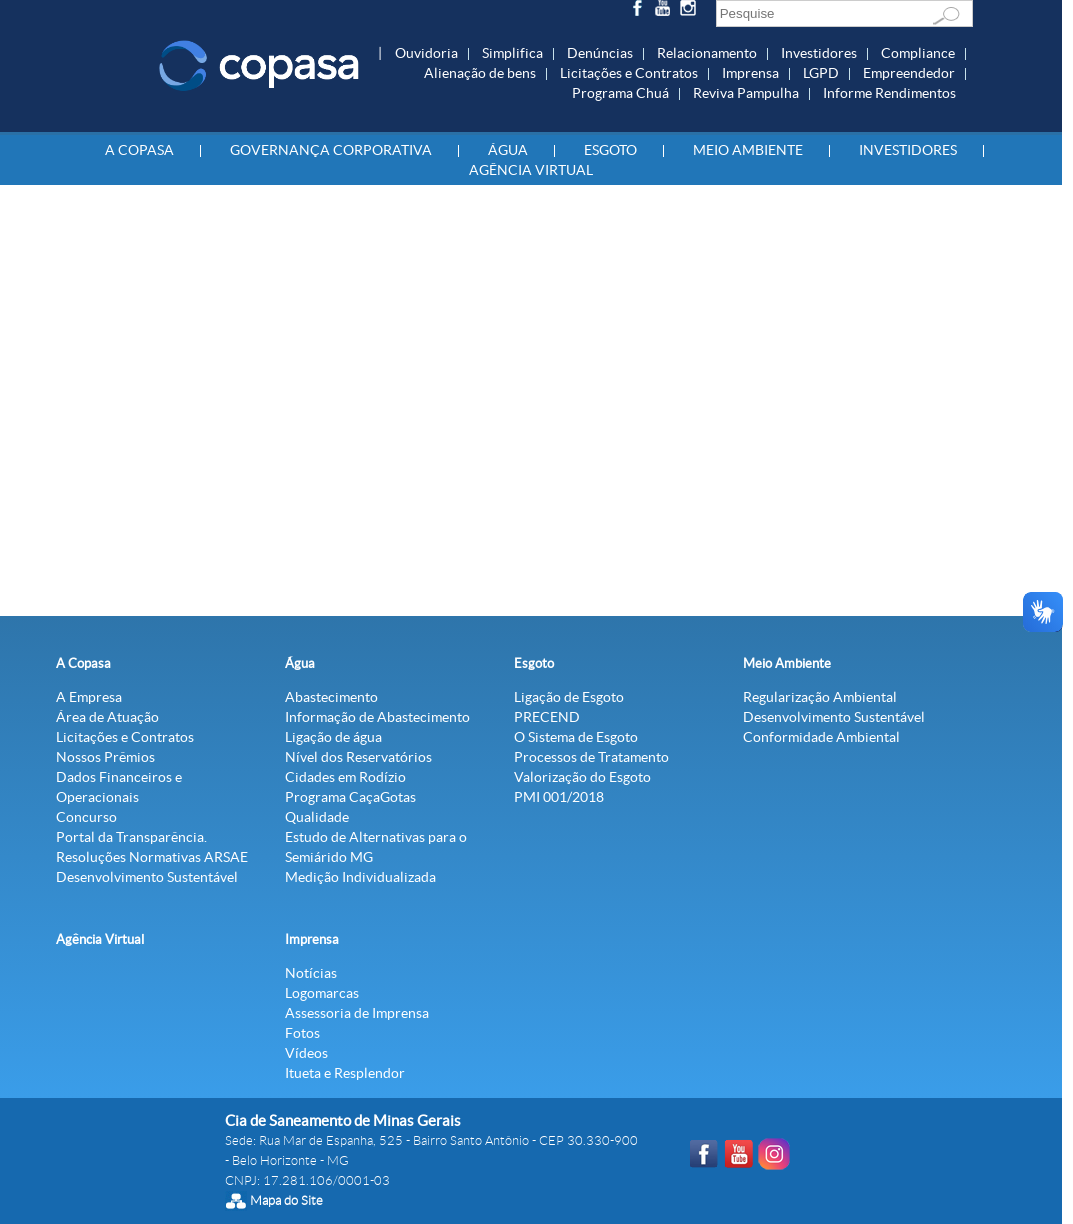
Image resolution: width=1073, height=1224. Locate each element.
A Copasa (139, 150)
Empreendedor (909, 73)
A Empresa (89, 697)
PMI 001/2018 (559, 797)
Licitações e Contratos (629, 73)
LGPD (821, 73)
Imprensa (750, 73)
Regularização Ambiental (820, 697)
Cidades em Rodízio (345, 777)
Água (508, 150)
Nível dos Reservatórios (358, 757)
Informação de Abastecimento (377, 717)
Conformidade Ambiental (821, 737)
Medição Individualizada (360, 877)
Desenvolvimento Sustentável (147, 877)
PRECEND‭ (547, 717)
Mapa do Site (286, 1200)
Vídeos (306, 1053)
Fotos (302, 1033)
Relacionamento (707, 53)
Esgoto (610, 150)
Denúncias (600, 53)
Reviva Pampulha (746, 93)
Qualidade (317, 817)
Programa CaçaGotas (350, 797)
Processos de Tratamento (591, 757)
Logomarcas (322, 993)
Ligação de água (333, 737)
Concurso (86, 817)
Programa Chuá (620, 93)
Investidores (819, 53)
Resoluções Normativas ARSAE (152, 857)
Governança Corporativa (331, 150)
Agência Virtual (531, 170)
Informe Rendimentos (889, 93)
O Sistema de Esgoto (576, 737)
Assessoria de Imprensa (357, 1013)
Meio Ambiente (748, 150)
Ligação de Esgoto (569, 697)
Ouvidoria (426, 53)
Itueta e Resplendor (345, 1073)
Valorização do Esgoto (582, 777)
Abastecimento (331, 697)
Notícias (311, 973)
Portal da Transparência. (131, 837)
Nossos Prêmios (105, 757)
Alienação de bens (480, 73)
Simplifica (512, 53)
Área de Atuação (107, 717)
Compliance (918, 53)
